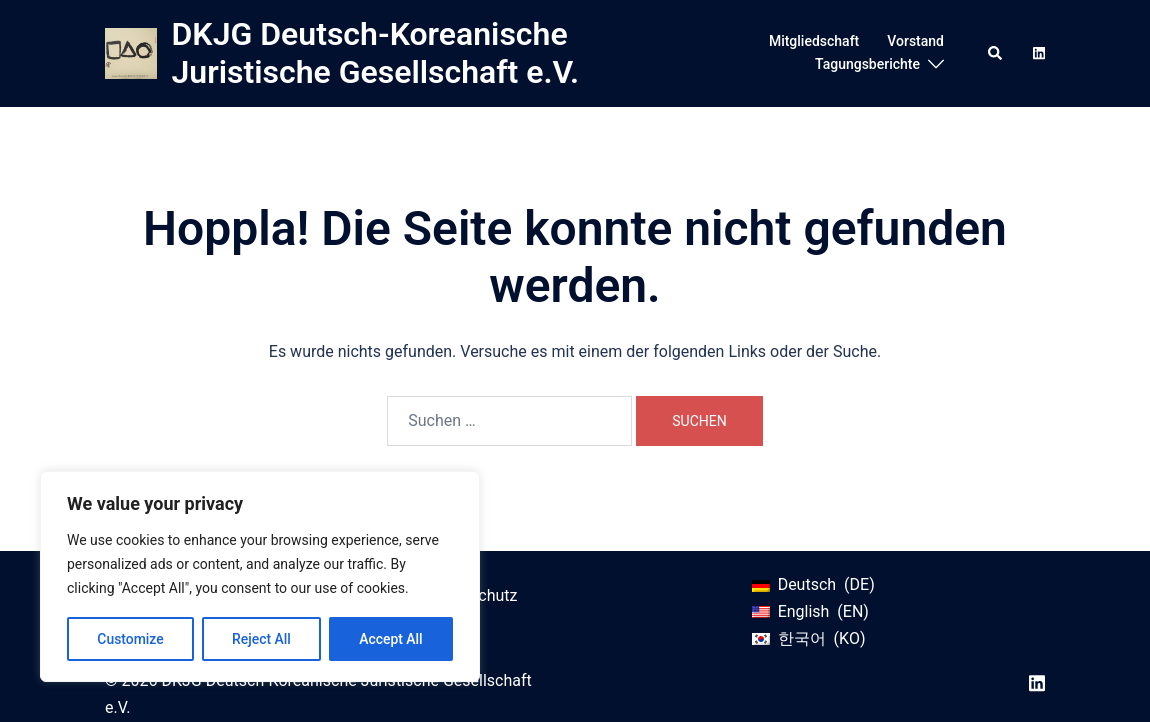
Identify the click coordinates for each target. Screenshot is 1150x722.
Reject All (261, 639)
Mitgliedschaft (814, 41)
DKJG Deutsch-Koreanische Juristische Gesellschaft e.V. (376, 53)
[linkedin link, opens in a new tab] (1037, 52)
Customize (130, 639)
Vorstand (915, 41)
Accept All (391, 639)
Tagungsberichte (867, 64)
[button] (996, 53)
